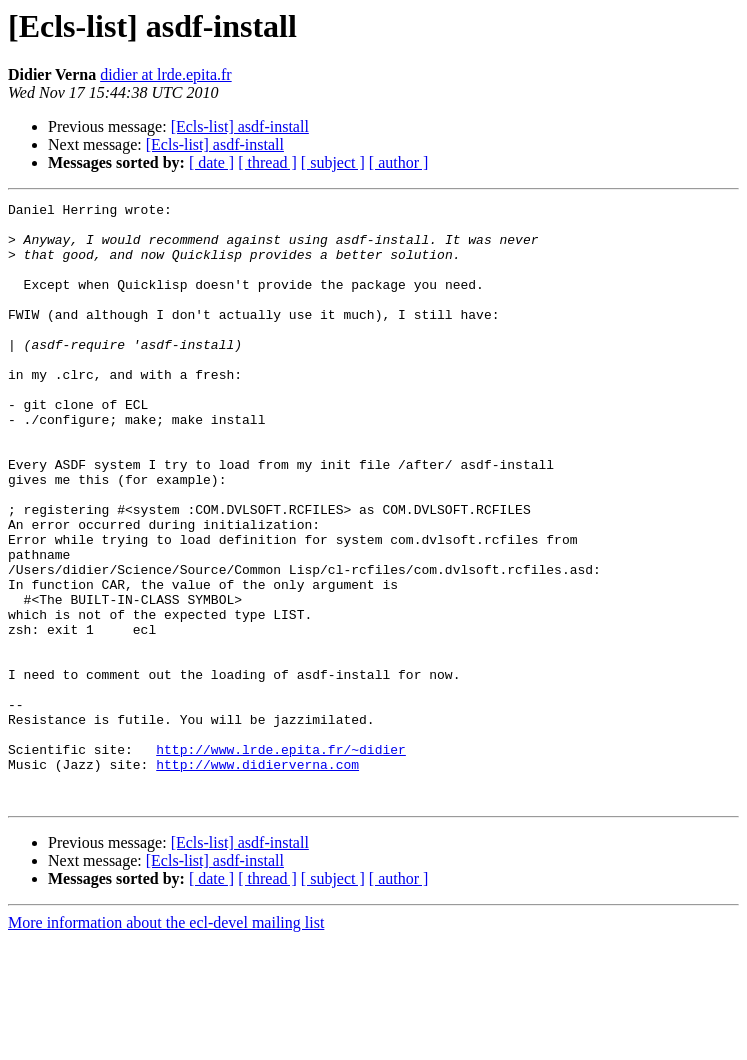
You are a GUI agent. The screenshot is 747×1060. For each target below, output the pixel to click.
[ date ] (211, 162)
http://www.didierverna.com (257, 878)
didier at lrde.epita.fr (166, 74)
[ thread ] (267, 162)
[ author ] (399, 162)
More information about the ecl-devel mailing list (166, 1042)
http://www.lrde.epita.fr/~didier (281, 860)
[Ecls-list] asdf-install (240, 126)
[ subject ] (333, 162)
